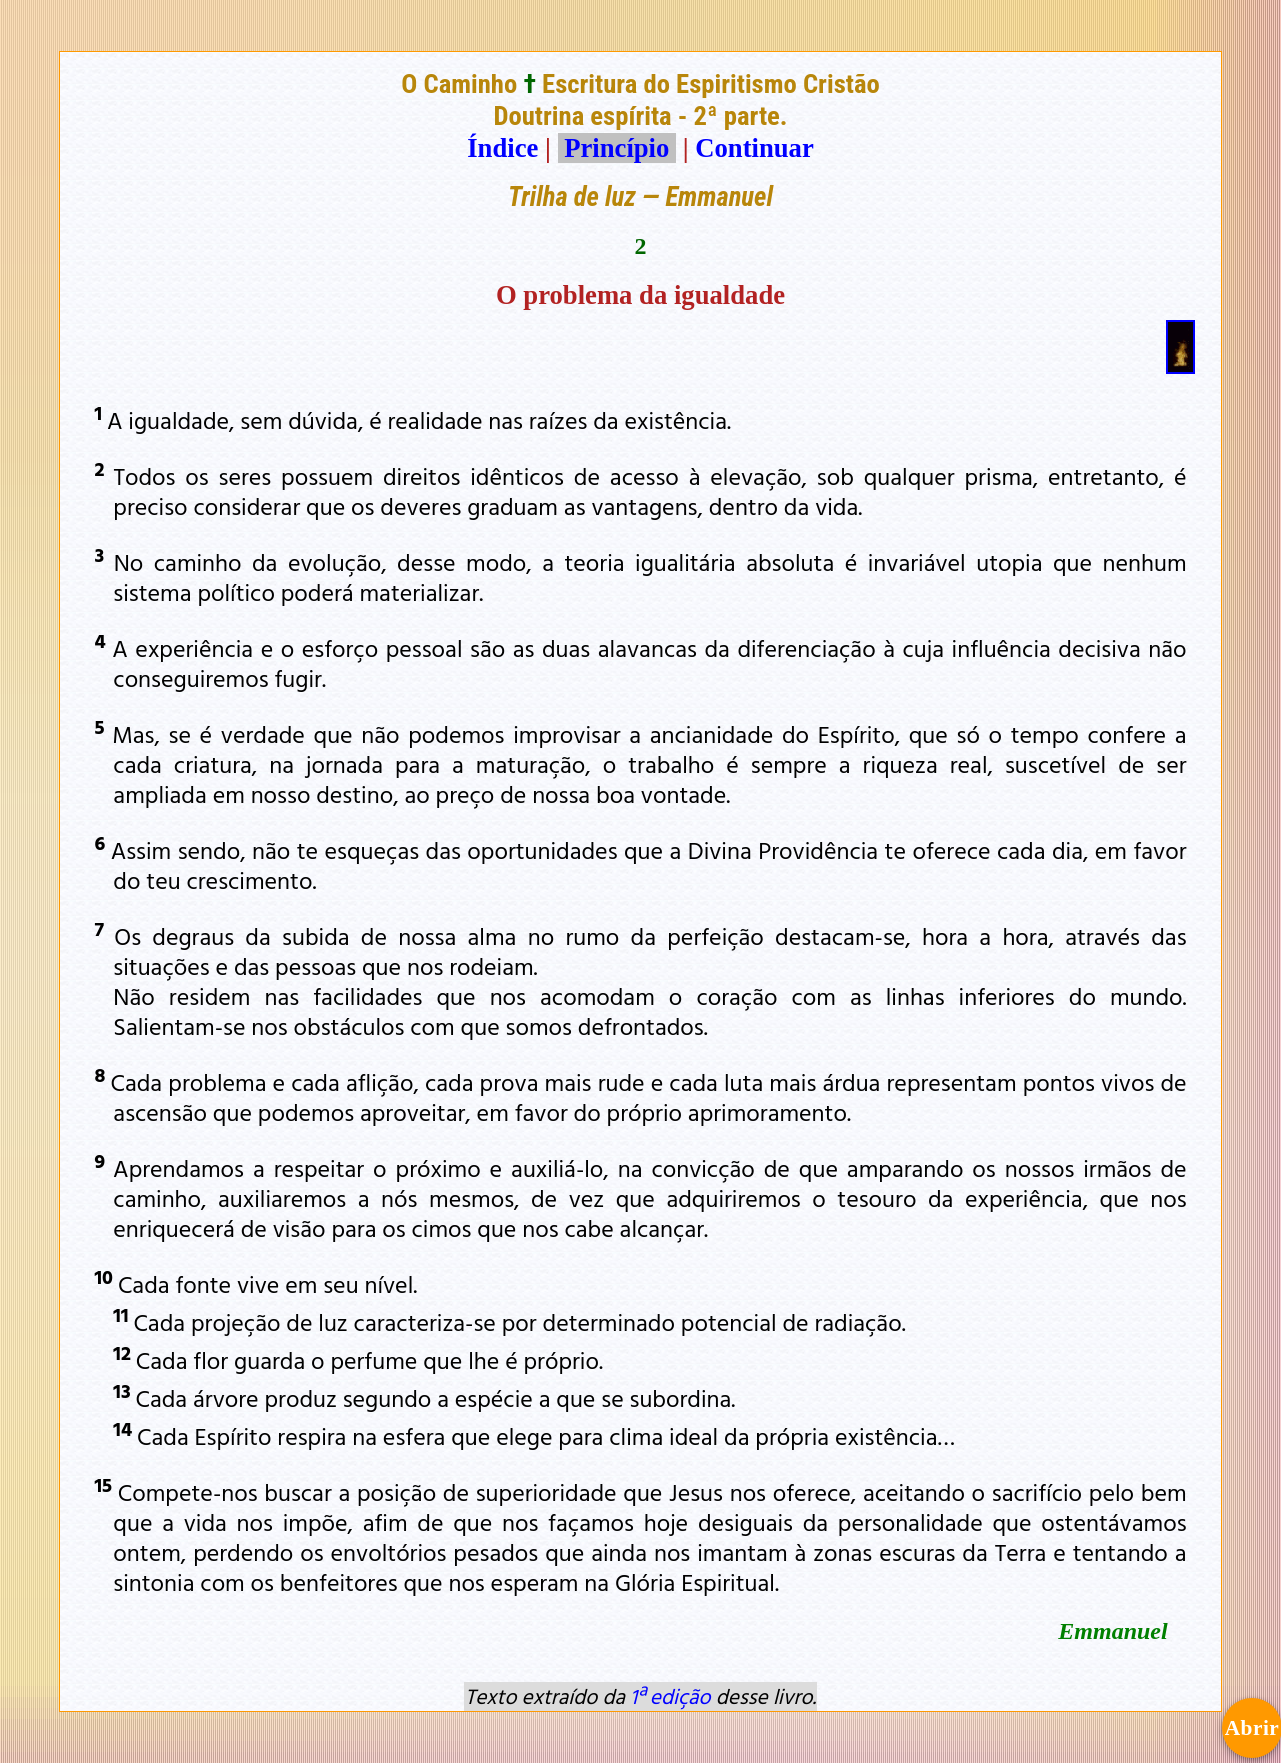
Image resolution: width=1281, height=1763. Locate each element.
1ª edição (670, 1696)
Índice (502, 148)
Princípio (617, 148)
